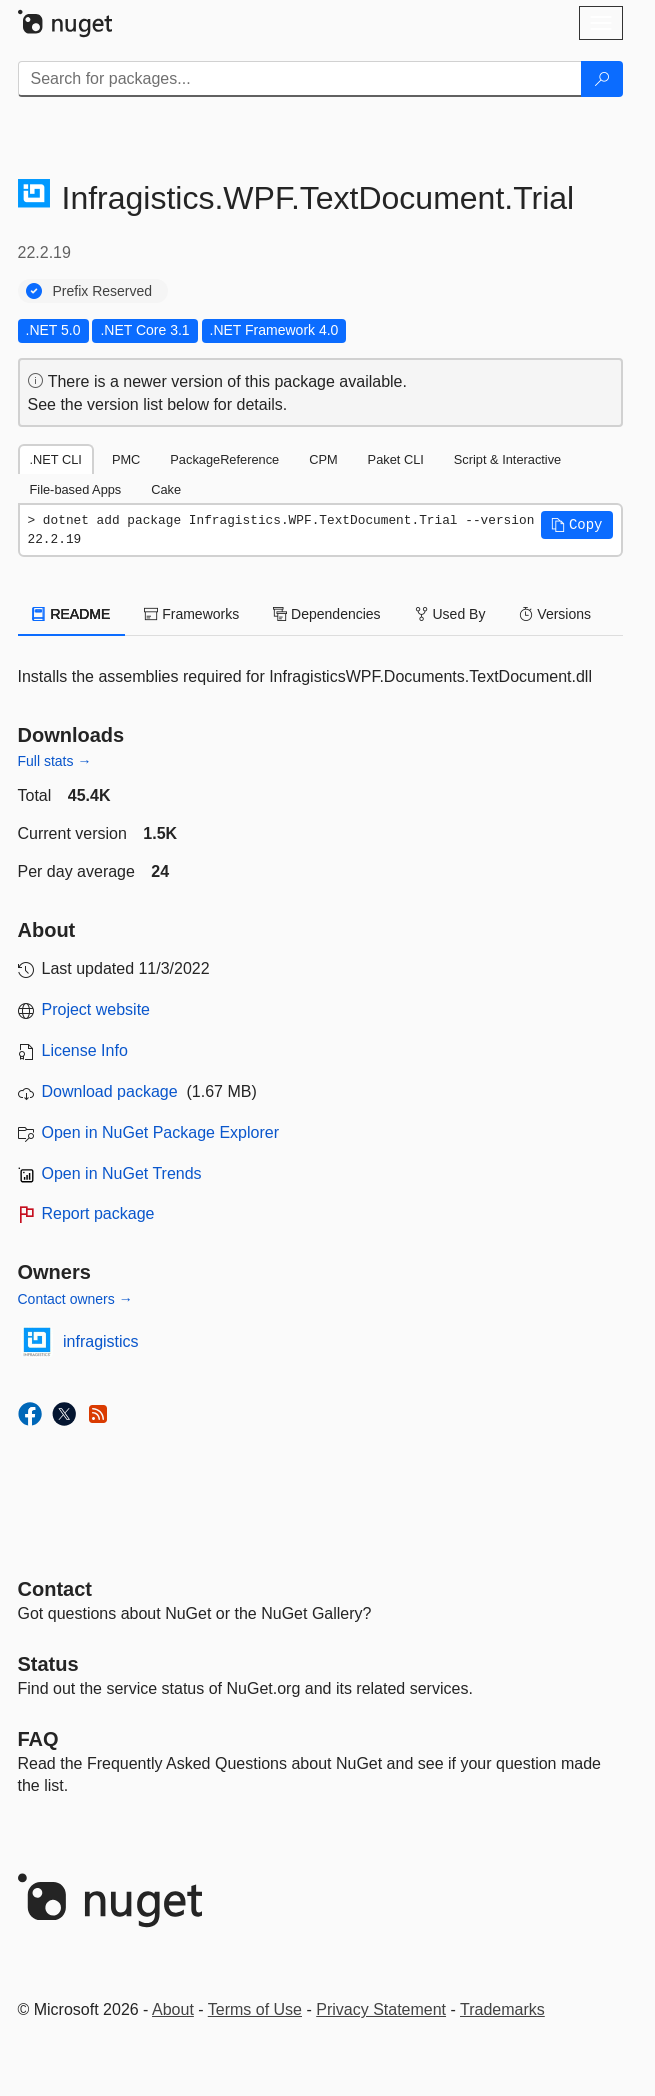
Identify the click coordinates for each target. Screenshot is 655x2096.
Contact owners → (75, 1299)
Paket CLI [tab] (396, 459)
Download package (110, 1091)
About (173, 2009)
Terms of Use (255, 2009)
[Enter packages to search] (300, 79)
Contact (55, 1589)
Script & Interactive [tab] (507, 459)
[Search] (602, 79)
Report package (98, 1213)
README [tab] (72, 614)
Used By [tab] (450, 614)
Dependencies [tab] (326, 614)
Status (48, 1664)
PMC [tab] (126, 459)
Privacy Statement (381, 2009)
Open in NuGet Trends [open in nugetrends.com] (122, 1173)
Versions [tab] (555, 614)
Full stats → (55, 761)
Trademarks (502, 2009)
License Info (85, 1050)
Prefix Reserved (103, 291)
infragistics (101, 1341)
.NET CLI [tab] (56, 459)
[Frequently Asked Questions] (38, 1739)
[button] (577, 525)
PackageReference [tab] (224, 459)
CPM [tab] (323, 459)
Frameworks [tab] (191, 614)
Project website (96, 1009)
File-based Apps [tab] (76, 489)
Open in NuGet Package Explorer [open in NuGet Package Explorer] (160, 1132)
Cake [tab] (166, 489)
